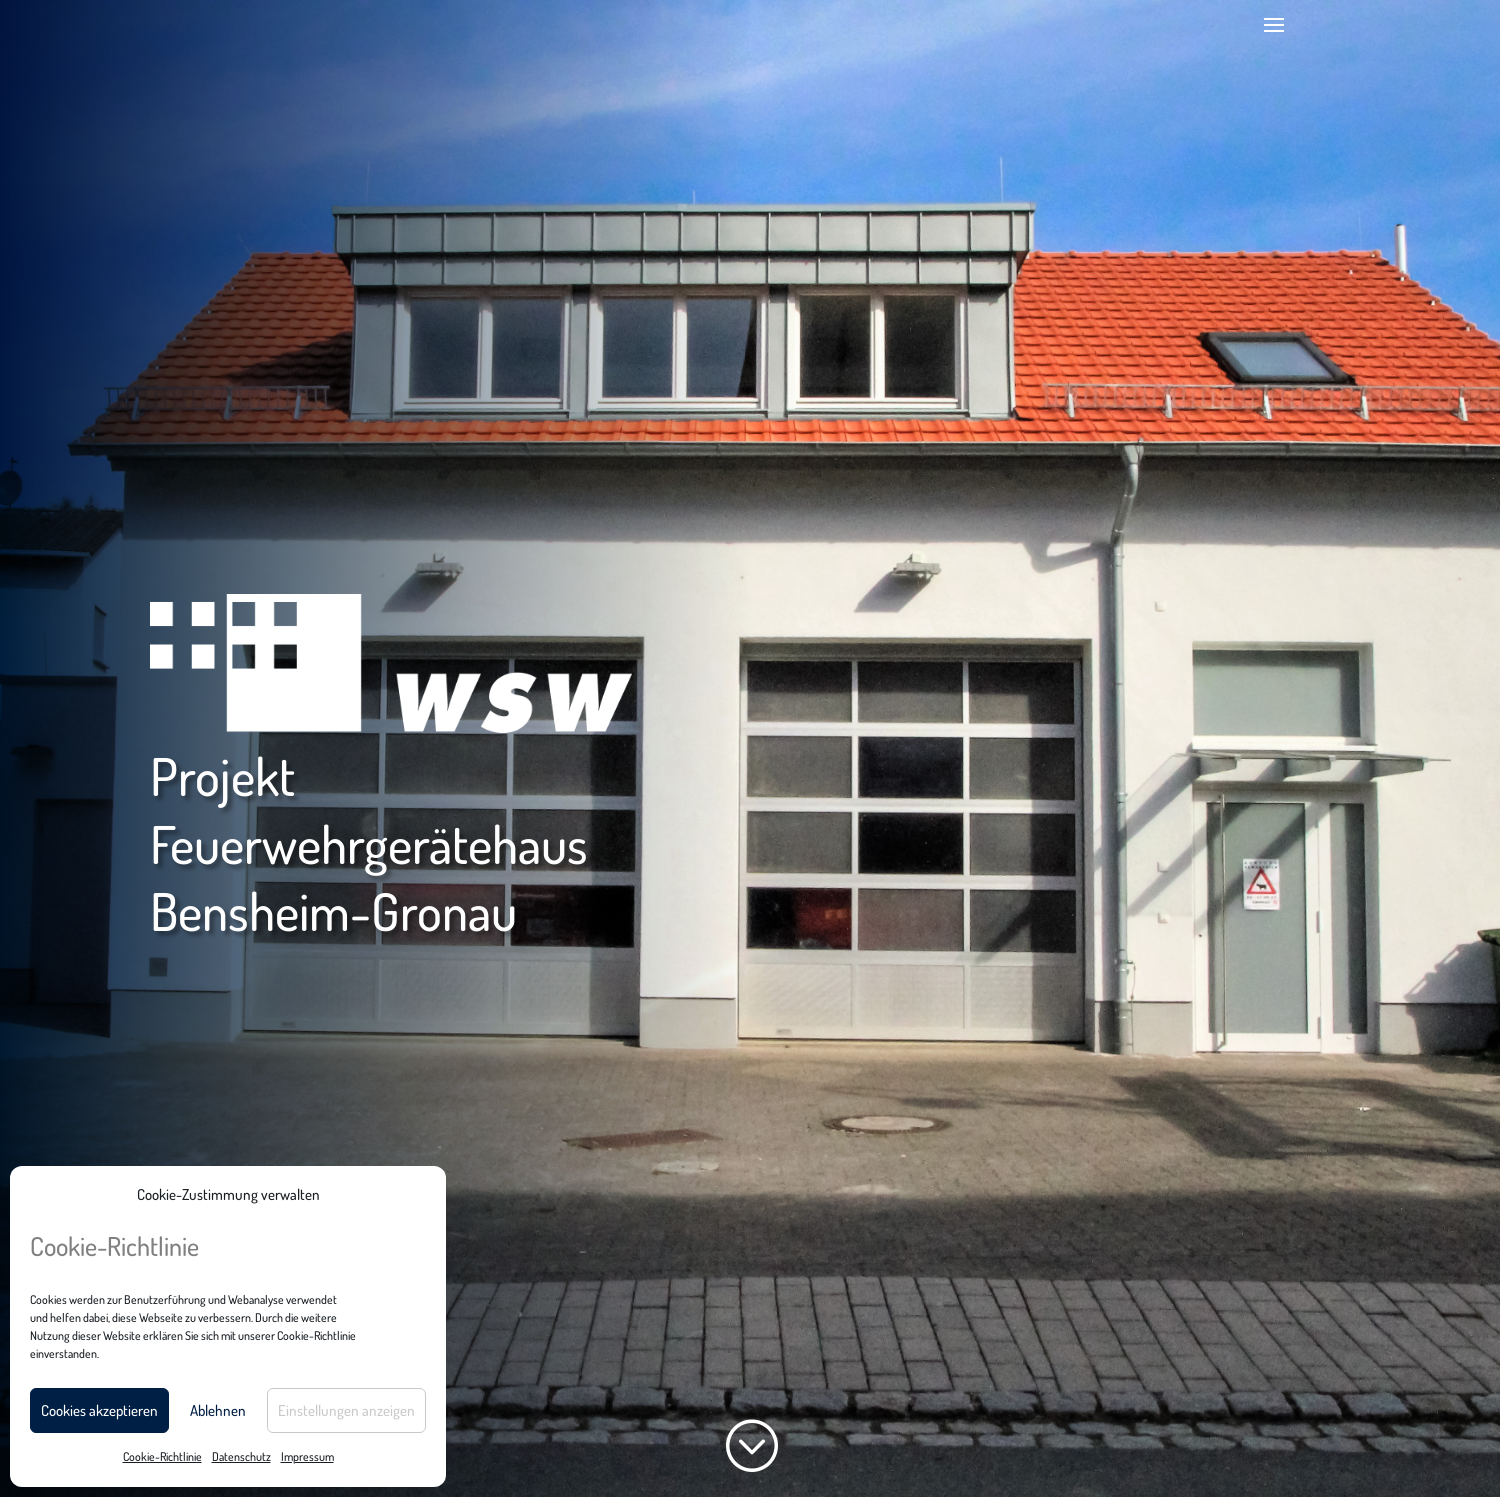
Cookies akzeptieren (99, 1410)
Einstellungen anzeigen (346, 1410)
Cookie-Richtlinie (162, 1456)
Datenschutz (241, 1456)
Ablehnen (218, 1410)
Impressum (307, 1456)
